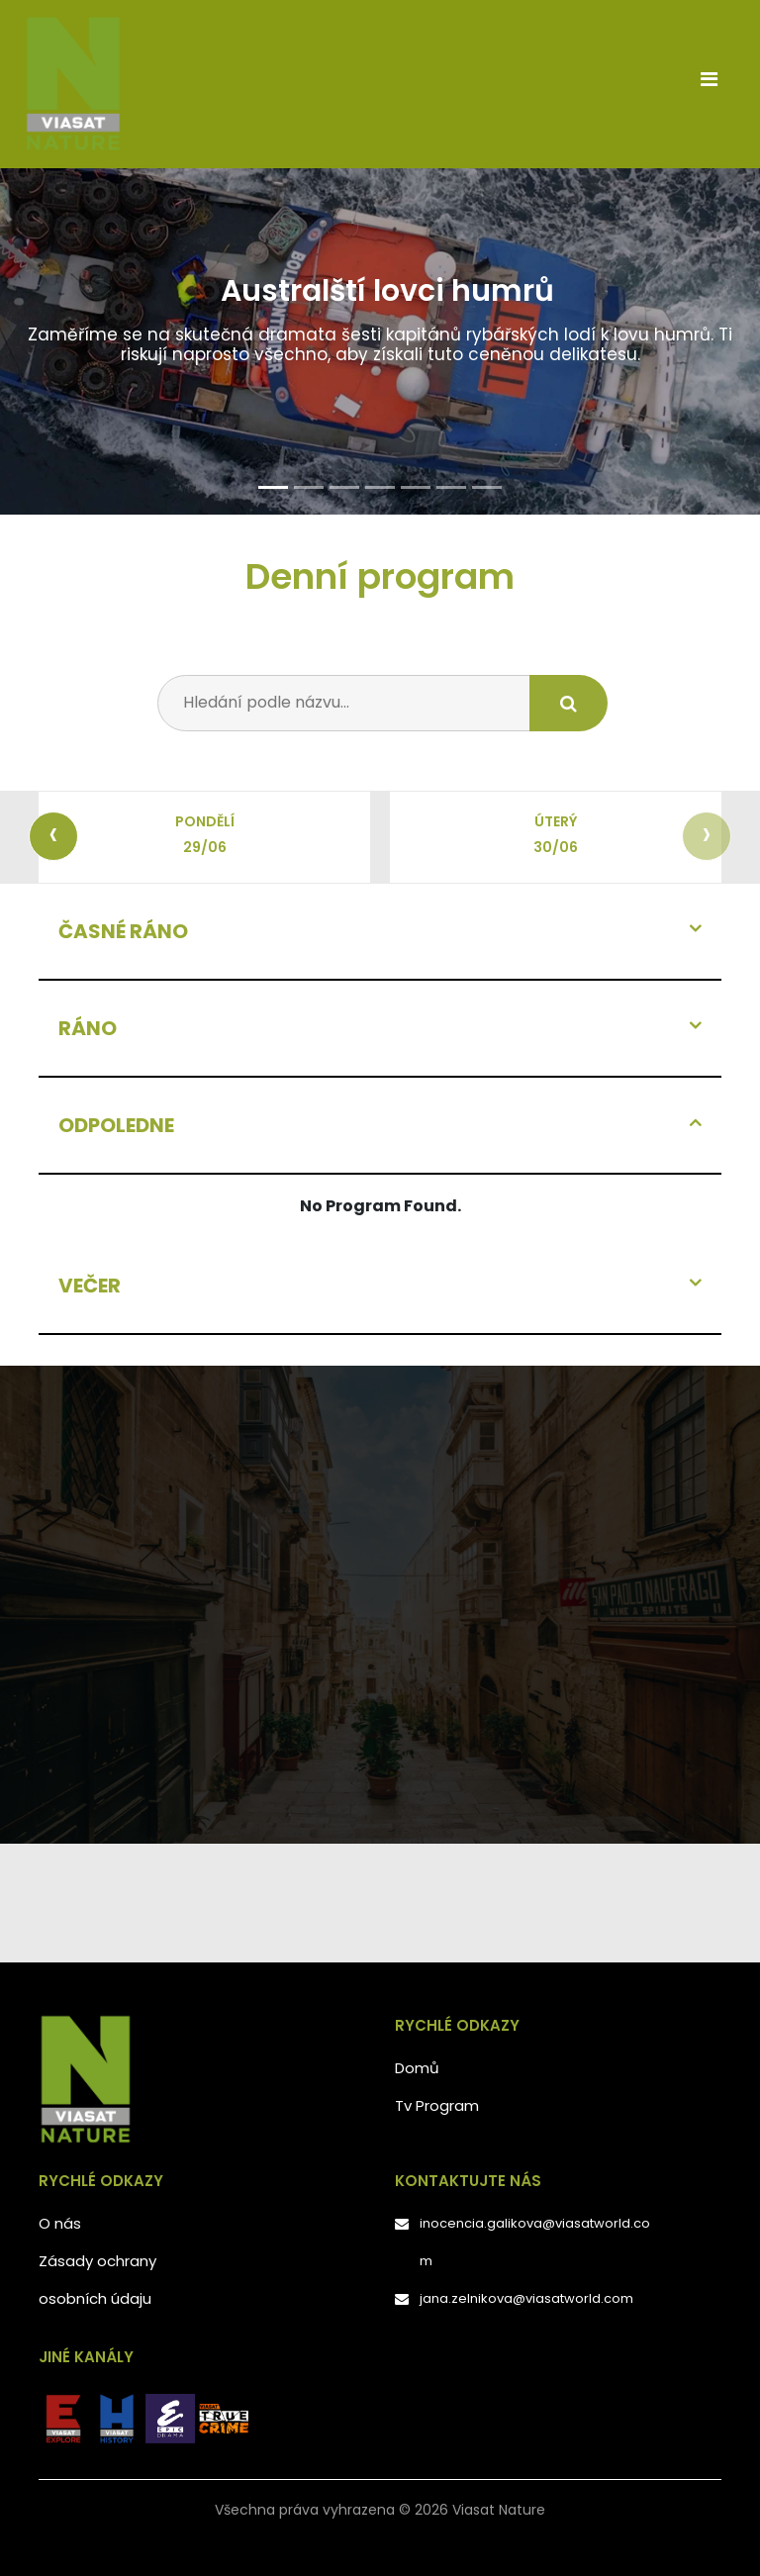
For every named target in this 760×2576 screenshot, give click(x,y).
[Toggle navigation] (708, 84)
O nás (60, 2223)
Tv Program (437, 2105)
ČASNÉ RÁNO (123, 931)
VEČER (89, 1285)
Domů (417, 2067)
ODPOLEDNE (116, 1125)
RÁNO (87, 1028)
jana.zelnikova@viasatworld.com (526, 2298)
